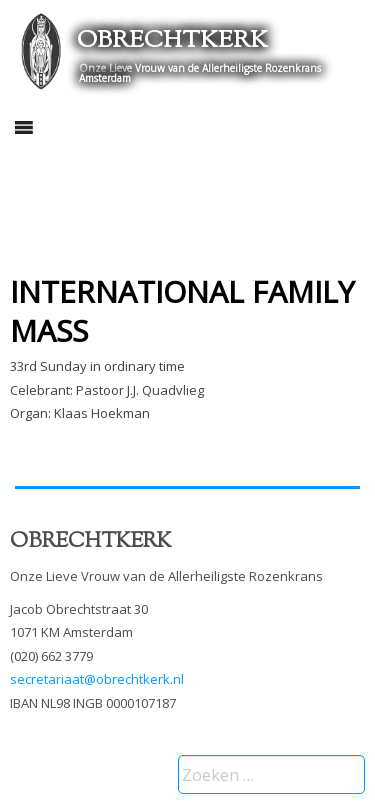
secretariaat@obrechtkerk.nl (97, 679)
